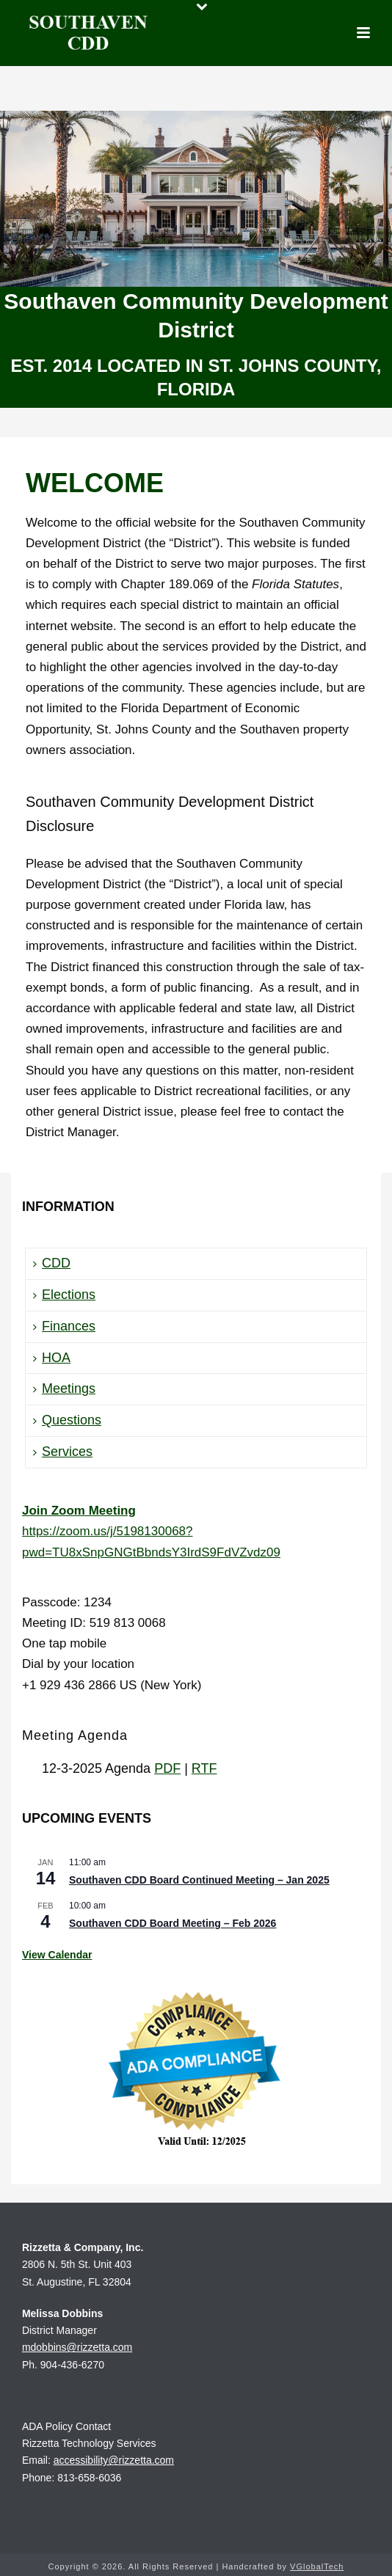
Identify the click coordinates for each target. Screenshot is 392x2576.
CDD (51, 1263)
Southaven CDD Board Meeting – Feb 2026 (172, 1923)
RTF (204, 1768)
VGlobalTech (317, 2566)
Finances (64, 1326)
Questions (67, 1420)
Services (62, 1451)
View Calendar (57, 1955)
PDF (167, 1768)
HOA (51, 1357)
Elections (64, 1294)
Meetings (64, 1388)
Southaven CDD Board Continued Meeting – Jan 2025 (199, 1880)
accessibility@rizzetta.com (114, 2460)
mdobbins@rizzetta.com (77, 2347)
